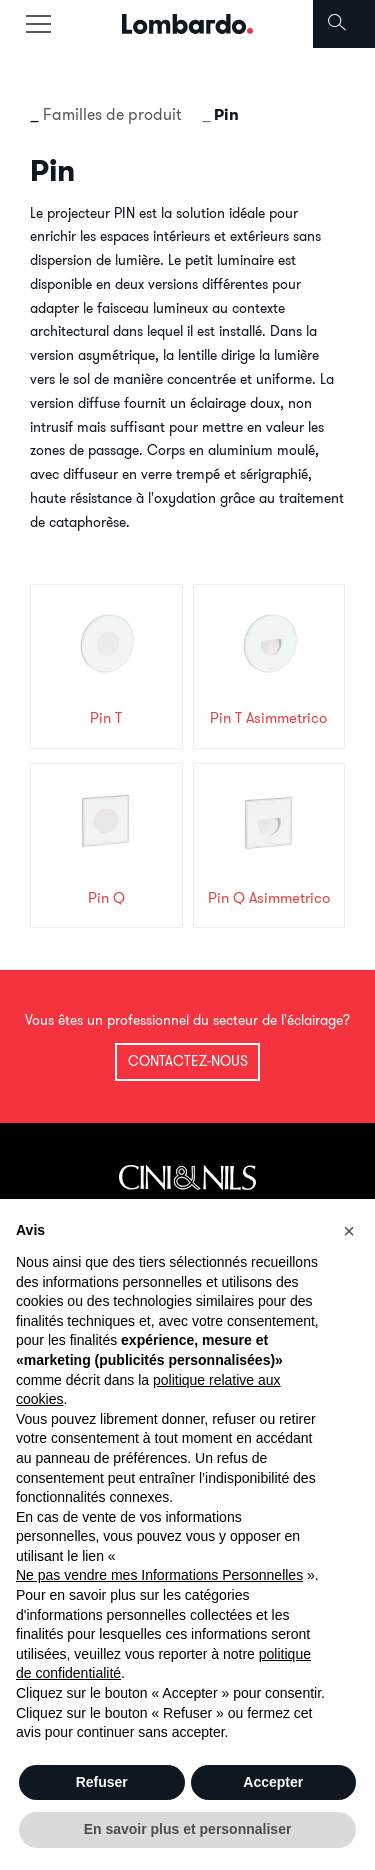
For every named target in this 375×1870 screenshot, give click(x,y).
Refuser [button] (102, 1782)
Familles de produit (112, 114)
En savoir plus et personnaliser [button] (188, 1829)
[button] (349, 1231)
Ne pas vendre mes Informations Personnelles (159, 1575)
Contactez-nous (188, 1061)
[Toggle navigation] (38, 24)
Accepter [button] (273, 1782)
